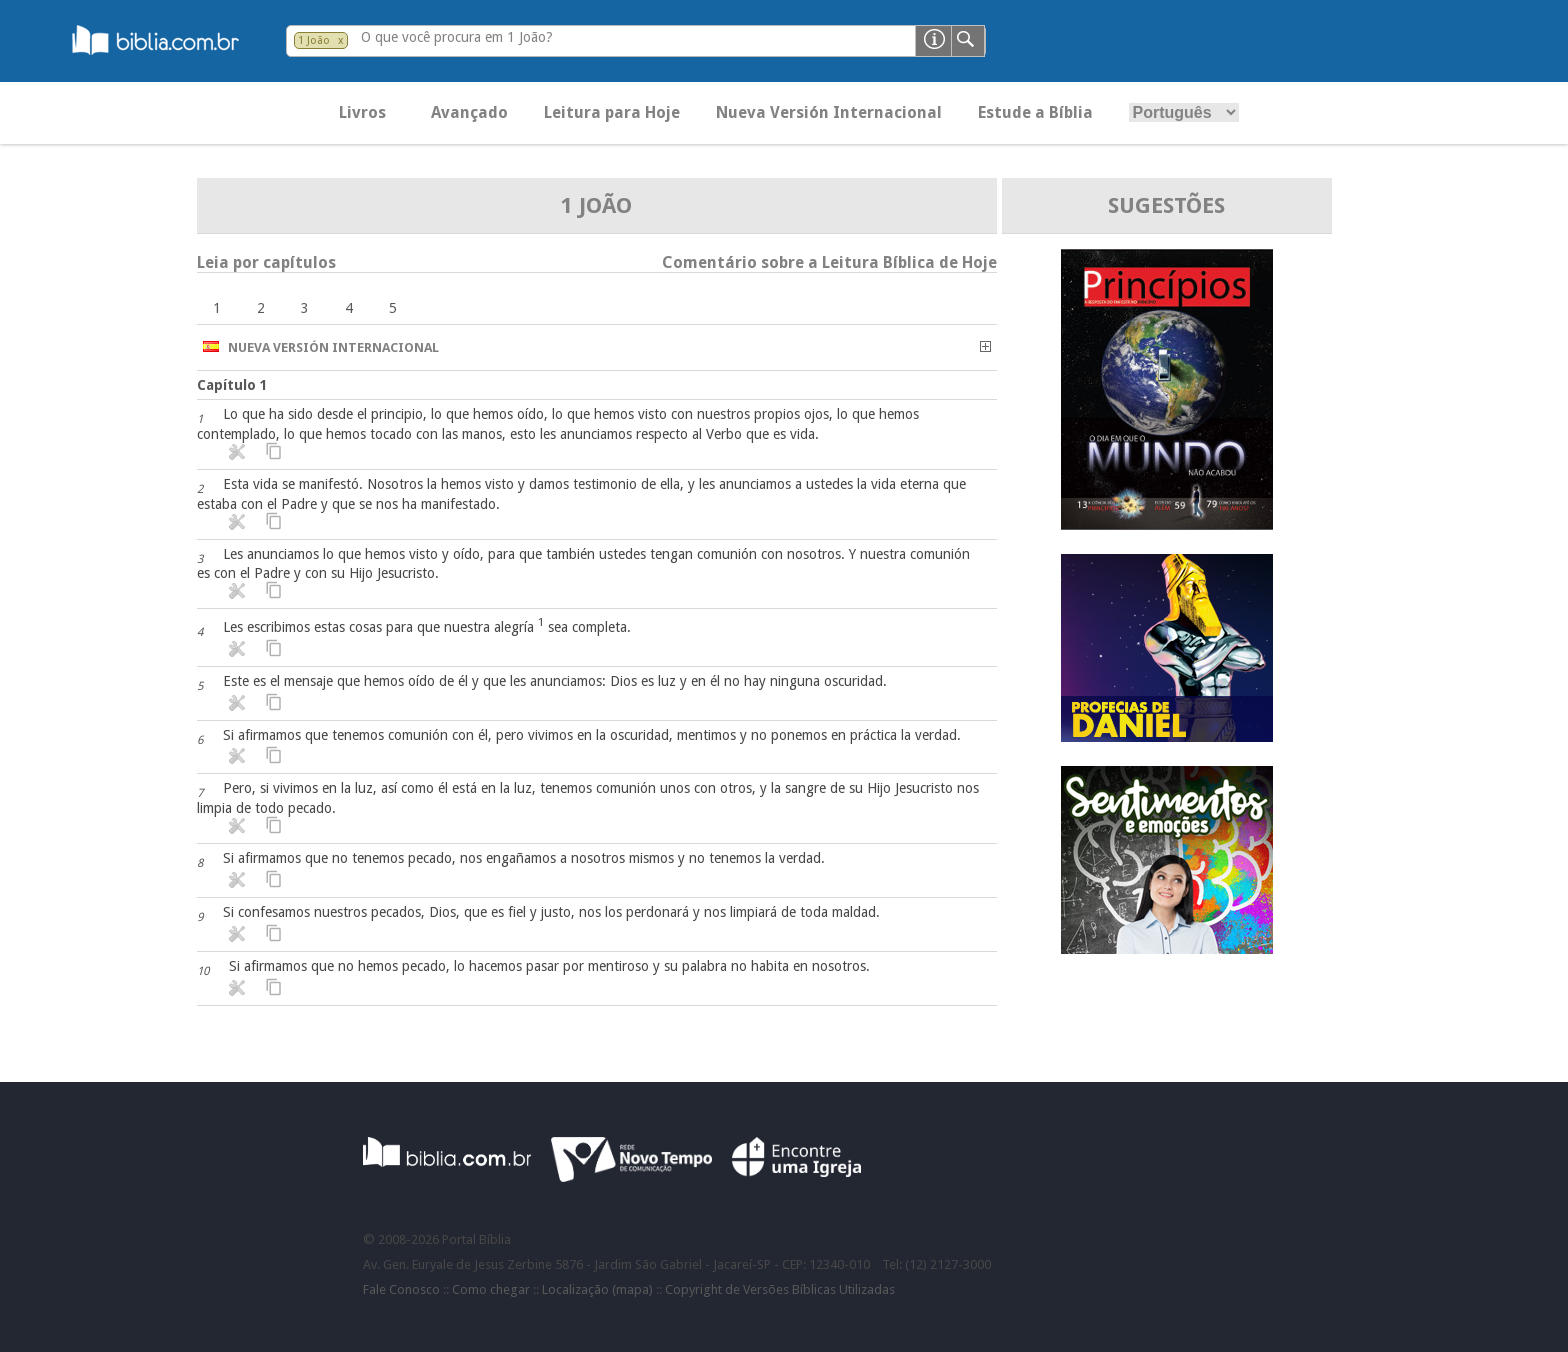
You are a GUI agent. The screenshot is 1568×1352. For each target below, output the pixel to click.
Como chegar (491, 1289)
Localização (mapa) (597, 1289)
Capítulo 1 (232, 385)
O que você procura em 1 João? (457, 37)
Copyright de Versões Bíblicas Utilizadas (780, 1289)
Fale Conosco (401, 1289)
